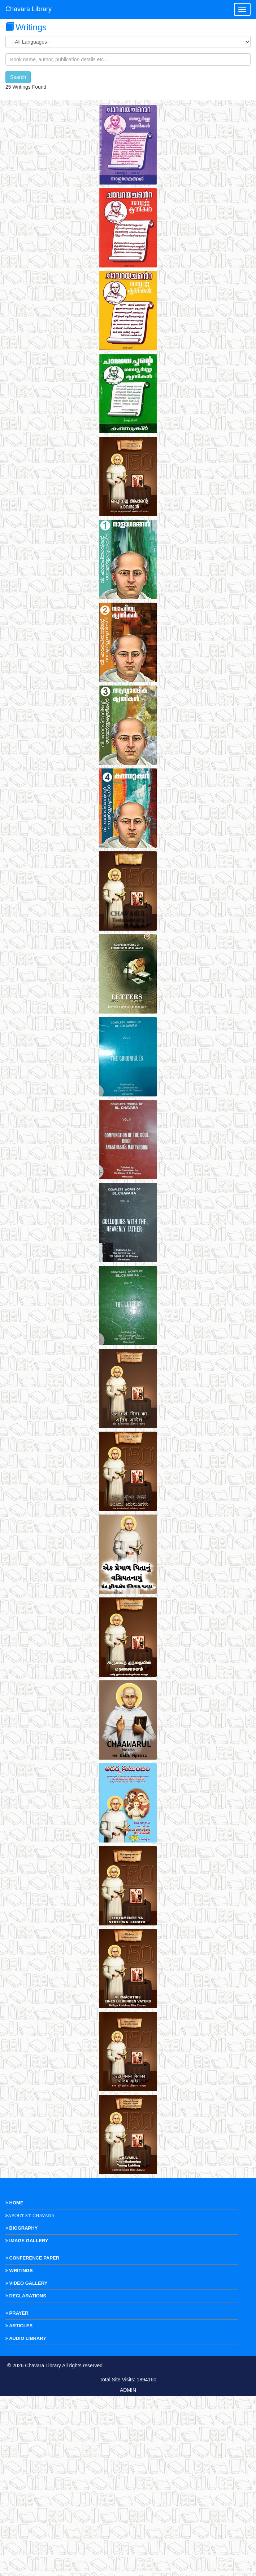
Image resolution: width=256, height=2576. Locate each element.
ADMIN (128, 2570)
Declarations (25, 2476)
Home (14, 2383)
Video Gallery (26, 2463)
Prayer (17, 2493)
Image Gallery (26, 2421)
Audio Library (25, 2518)
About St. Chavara (31, 2395)
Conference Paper (32, 2438)
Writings (19, 2450)
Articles (18, 2506)
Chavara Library (28, 9)
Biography (21, 2408)
